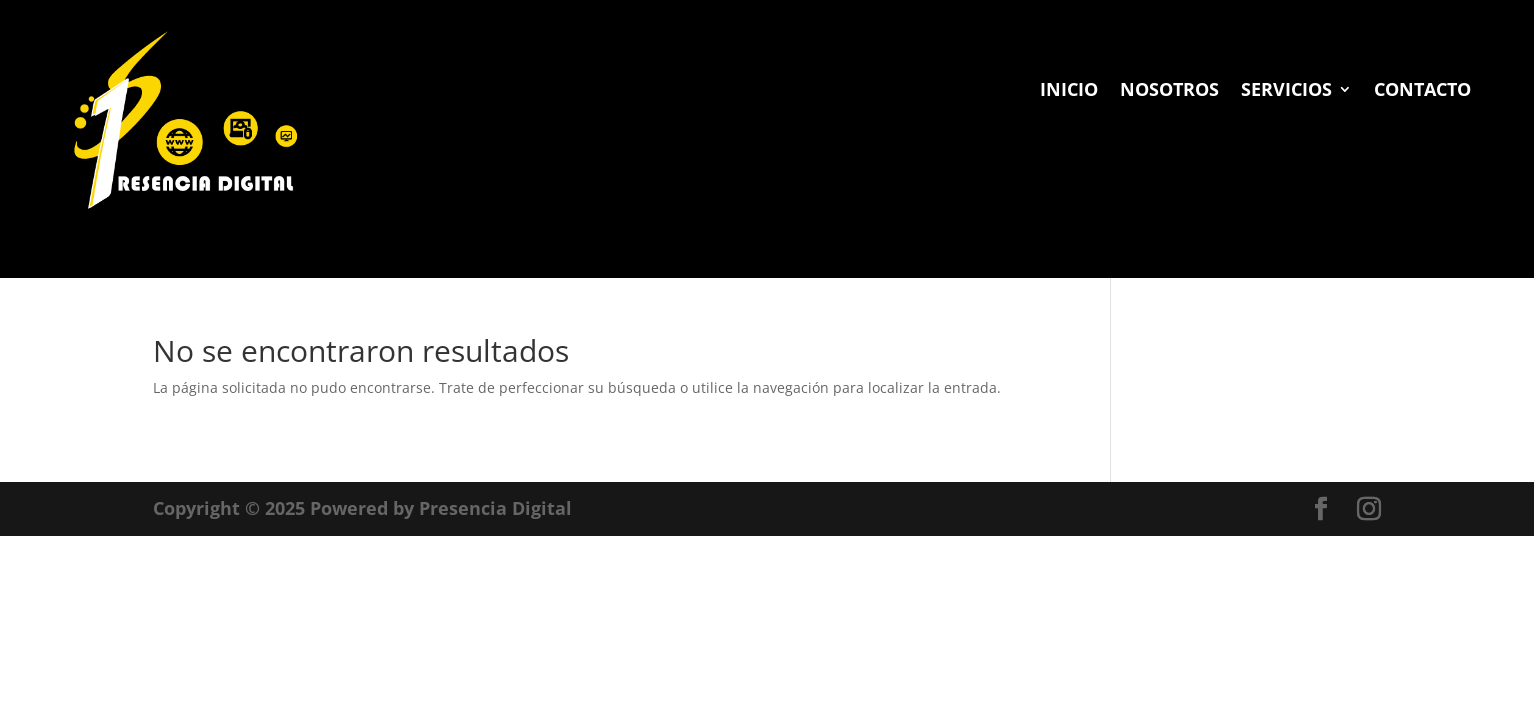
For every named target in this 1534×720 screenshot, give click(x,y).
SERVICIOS (1286, 91)
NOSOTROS (1169, 91)
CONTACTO (1422, 91)
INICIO (1069, 91)
